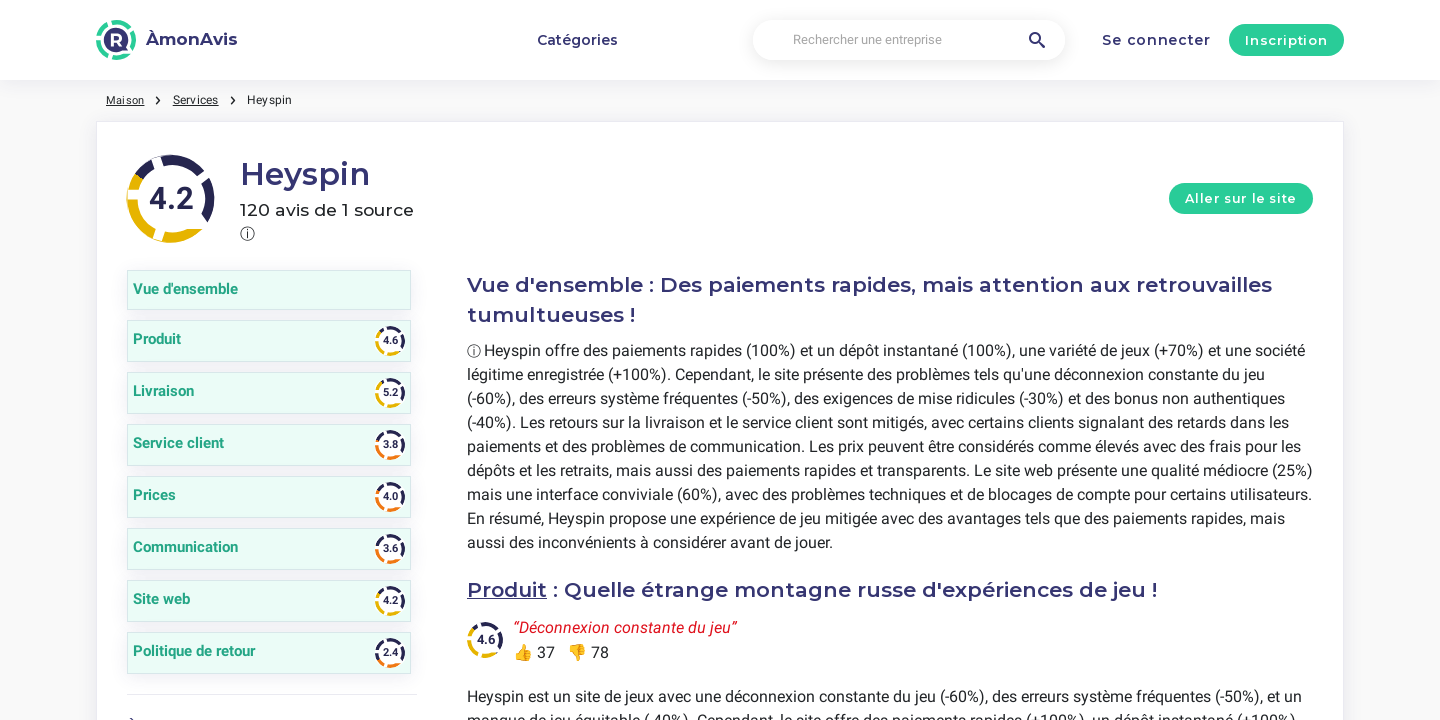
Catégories (577, 40)
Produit (508, 589)
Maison (126, 100)
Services (199, 100)
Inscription (1286, 40)
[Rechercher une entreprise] (909, 40)
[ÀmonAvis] (167, 40)
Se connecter (1156, 40)
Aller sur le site (1241, 198)
